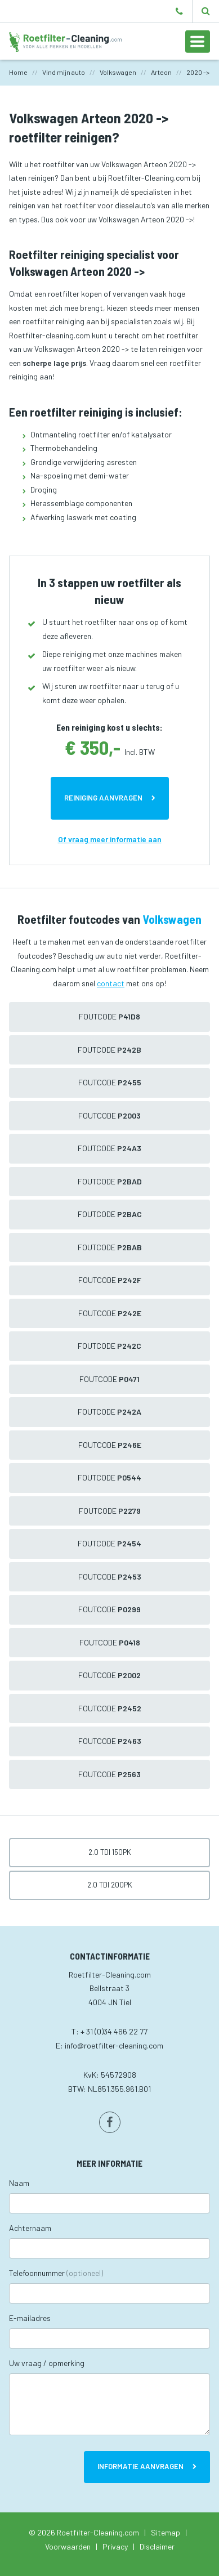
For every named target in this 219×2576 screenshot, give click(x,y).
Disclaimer (157, 2546)
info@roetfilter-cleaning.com (114, 2045)
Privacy (115, 2546)
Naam (19, 2183)
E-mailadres (30, 2318)
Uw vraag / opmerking (46, 2363)
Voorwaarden (68, 2546)
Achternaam (30, 2228)
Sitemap (165, 2532)
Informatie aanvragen (140, 2466)
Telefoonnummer (56, 2273)
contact (110, 983)
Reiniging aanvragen (103, 797)
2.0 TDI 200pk (109, 1884)
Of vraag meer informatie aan (110, 839)
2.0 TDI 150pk (109, 1852)
